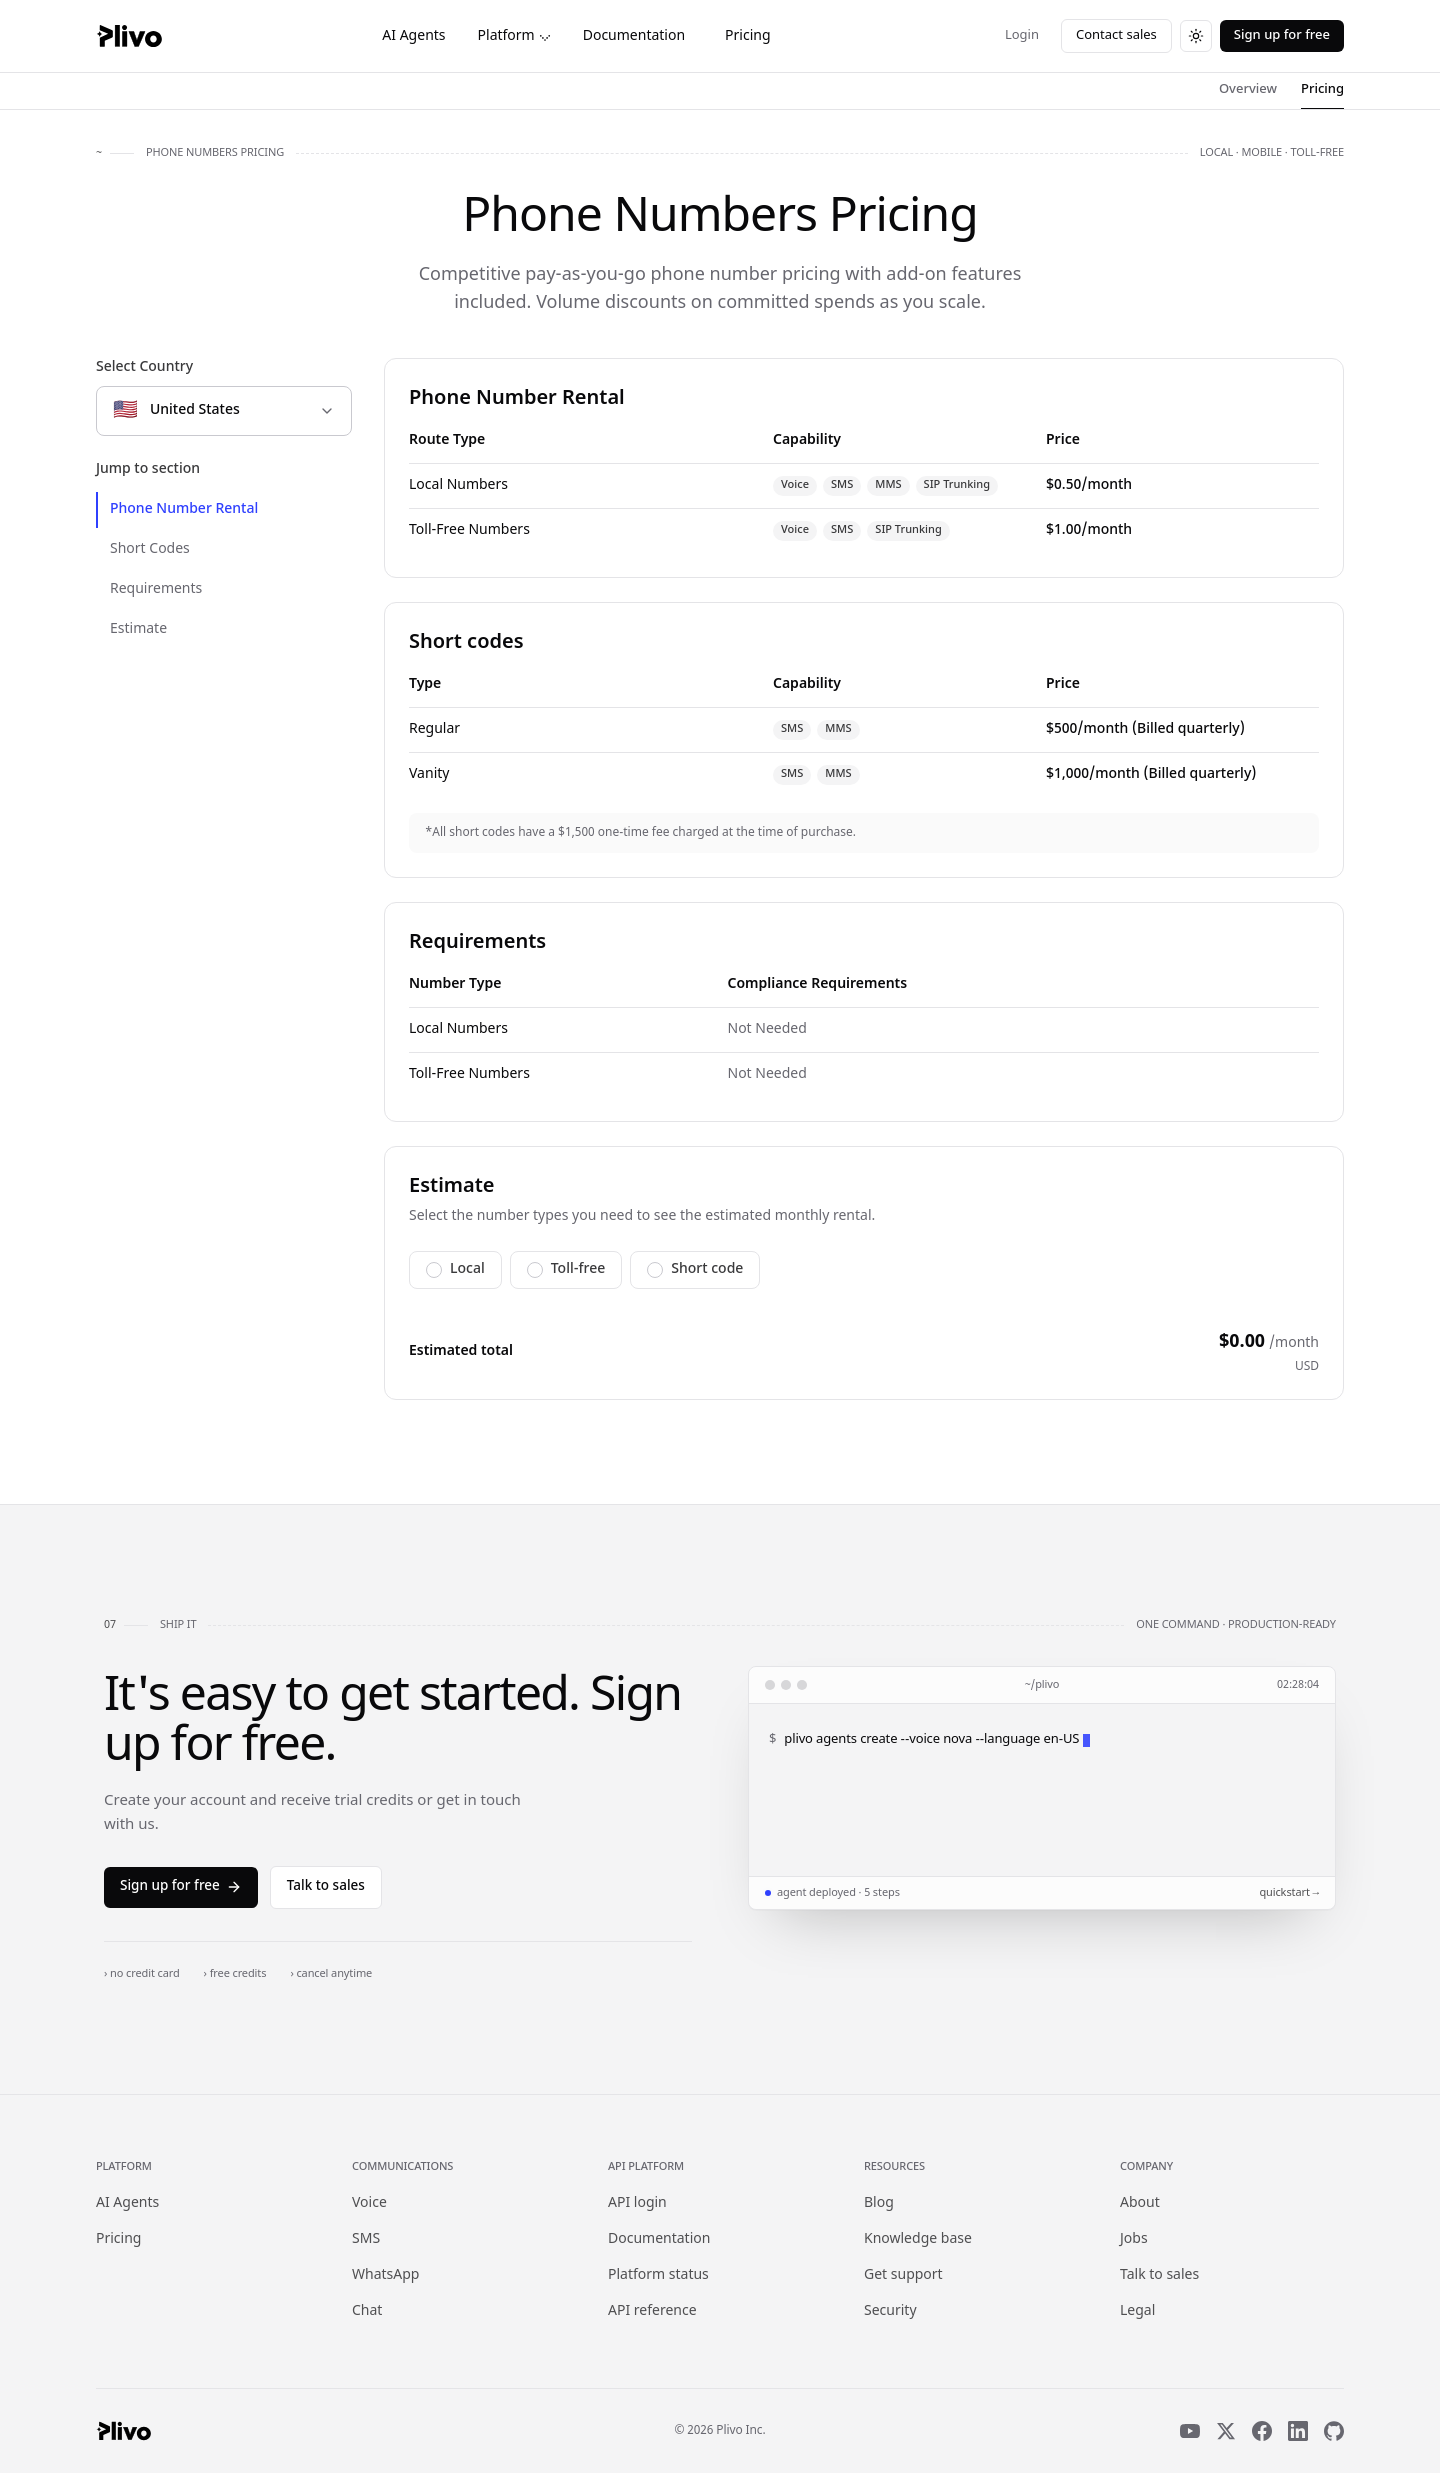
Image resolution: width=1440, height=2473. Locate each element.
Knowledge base (918, 2239)
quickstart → (1289, 1893)
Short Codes (150, 549)
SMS (366, 2239)
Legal (1137, 2311)
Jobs (1134, 2239)
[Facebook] (1262, 2431)
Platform (514, 36)
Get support (903, 2275)
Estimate (138, 629)
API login (637, 2203)
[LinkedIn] (1298, 2431)
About (1140, 2203)
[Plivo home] (129, 36)
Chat (367, 2311)
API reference (652, 2311)
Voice (369, 2203)
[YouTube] (1190, 2431)
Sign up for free (1282, 35)
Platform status (658, 2275)
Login (1022, 35)
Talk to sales (326, 1887)
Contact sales (1116, 35)
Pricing (747, 36)
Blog (879, 2203)
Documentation (634, 36)
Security (890, 2311)
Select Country (144, 367)
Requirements (156, 589)
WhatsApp (385, 2275)
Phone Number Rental (184, 509)
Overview (1248, 89)
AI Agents (413, 36)
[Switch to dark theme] (1196, 36)
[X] (1226, 2431)
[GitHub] (1334, 2431)
